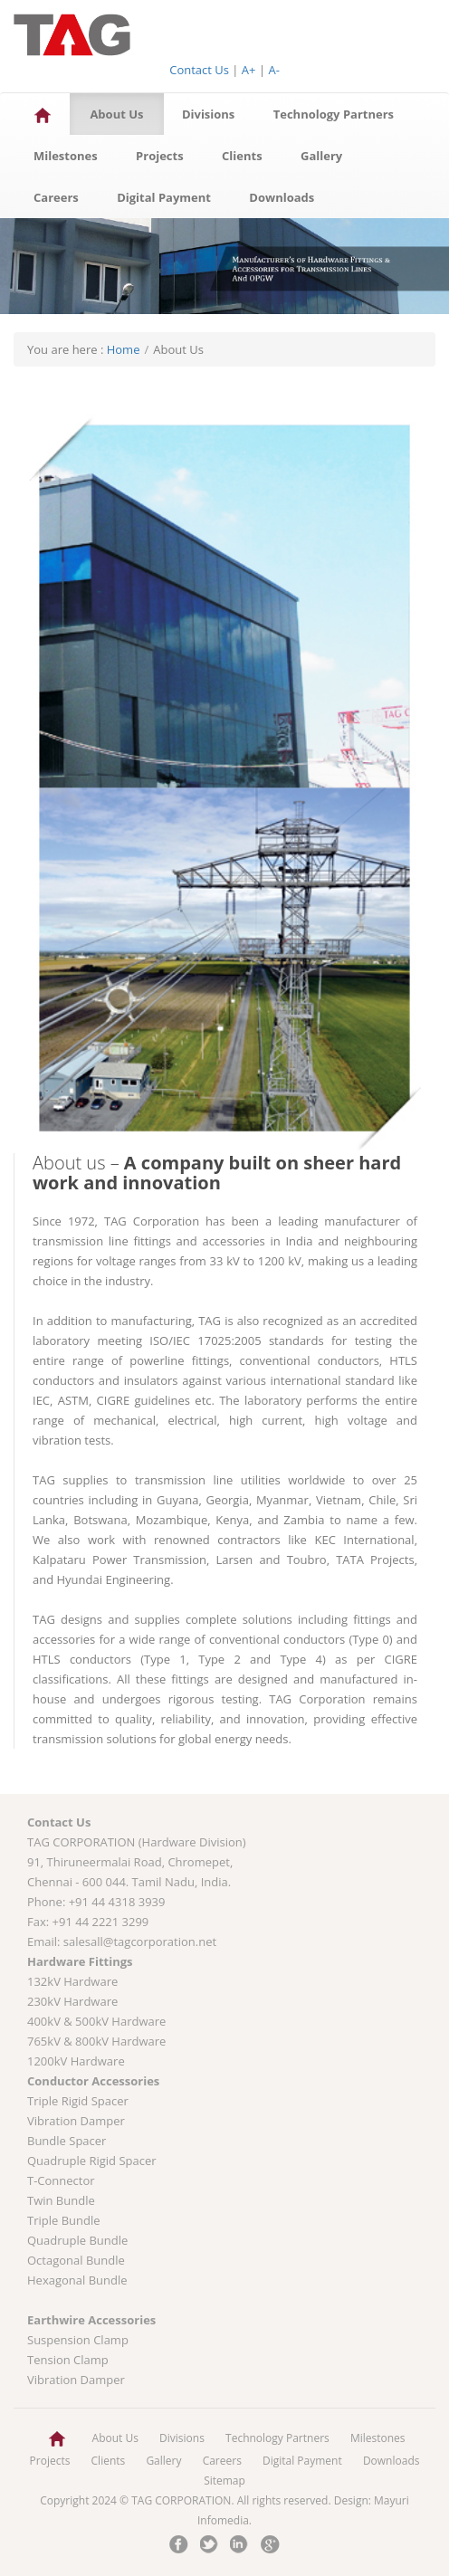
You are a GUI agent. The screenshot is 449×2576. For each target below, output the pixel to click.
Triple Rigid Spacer (78, 2101)
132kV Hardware (72, 1981)
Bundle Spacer (66, 2140)
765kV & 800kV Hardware (96, 2041)
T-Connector (61, 2180)
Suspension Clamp (78, 2340)
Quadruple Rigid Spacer (92, 2160)
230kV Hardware (72, 2001)
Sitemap (224, 2480)
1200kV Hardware (76, 2061)
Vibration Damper (76, 2121)
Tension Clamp (68, 2360)
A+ (249, 70)
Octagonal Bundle (76, 2260)
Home (123, 349)
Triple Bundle (63, 2220)
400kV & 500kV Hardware (96, 2021)
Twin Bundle (61, 2200)
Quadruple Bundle (77, 2240)
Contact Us (199, 70)
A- (273, 70)
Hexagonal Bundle (77, 2280)
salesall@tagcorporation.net (139, 1941)
